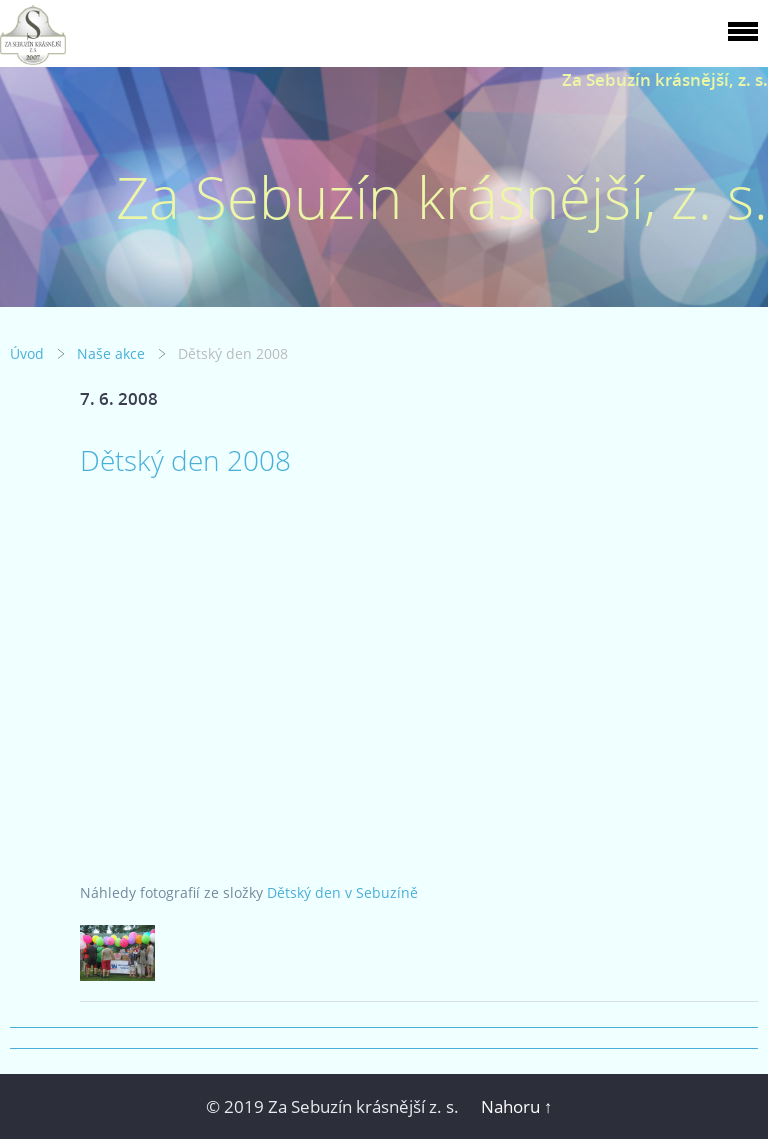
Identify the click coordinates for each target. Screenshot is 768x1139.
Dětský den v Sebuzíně (342, 892)
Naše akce (111, 353)
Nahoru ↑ (517, 1106)
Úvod (27, 353)
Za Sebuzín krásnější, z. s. (665, 79)
